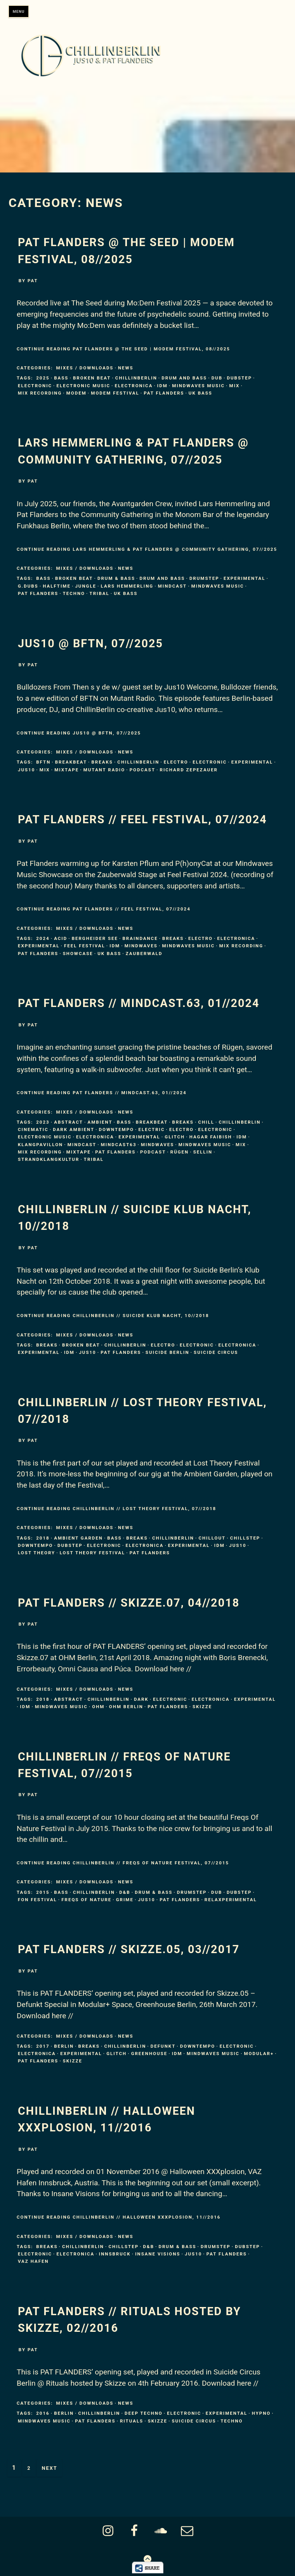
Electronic (35, 385)
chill (206, 1122)
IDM (162, 385)
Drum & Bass (116, 578)
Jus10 (26, 769)
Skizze (202, 1706)
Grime (125, 1899)
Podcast (142, 769)
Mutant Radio (104, 769)
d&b (124, 1892)
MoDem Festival (115, 393)
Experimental (244, 578)
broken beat (92, 378)
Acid (60, 938)
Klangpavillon (40, 1144)
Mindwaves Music (198, 385)
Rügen (179, 1152)
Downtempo (116, 1129)
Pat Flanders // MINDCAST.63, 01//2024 (139, 1003)
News (126, 368)
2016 (42, 2413)
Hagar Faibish (210, 1137)
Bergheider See (95, 938)
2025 (42, 378)
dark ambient (73, 1129)
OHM (98, 1706)
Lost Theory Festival (92, 1552)
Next (49, 2468)
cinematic (33, 1129)
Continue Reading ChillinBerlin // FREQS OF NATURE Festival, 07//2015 (123, 1863)
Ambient (99, 1122)
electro (176, 762)
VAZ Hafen (33, 2261)
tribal (99, 593)
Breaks (102, 762)
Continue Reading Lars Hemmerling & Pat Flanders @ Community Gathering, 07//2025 (147, 549)
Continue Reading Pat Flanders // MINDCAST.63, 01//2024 (102, 1092)
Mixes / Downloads (84, 368)
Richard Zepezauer (189, 769)
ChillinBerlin (136, 378)
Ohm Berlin (126, 1706)
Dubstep (239, 378)
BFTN (43, 762)
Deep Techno (144, 2413)
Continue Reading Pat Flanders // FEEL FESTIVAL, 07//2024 (104, 909)
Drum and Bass (184, 378)
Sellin (203, 1152)
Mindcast (172, 586)
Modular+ (259, 2053)
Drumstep (204, 578)
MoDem (76, 393)
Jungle (85, 586)
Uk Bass (200, 393)
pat (33, 280)
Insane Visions (157, 2254)
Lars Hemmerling (127, 586)
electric (152, 1129)
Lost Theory (36, 1552)
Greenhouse (149, 2053)
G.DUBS (28, 586)
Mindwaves (141, 945)
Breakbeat (71, 762)
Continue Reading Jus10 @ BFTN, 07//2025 (79, 733)
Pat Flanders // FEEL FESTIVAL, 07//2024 (142, 819)
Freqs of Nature (86, 1899)
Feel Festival (84, 945)
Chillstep (245, 1538)
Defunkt (163, 2046)
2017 (42, 2046)
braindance (140, 938)
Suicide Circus (216, 1352)
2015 (42, 1892)
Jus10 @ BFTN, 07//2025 (90, 643)
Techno (74, 593)
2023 (42, 1122)
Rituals (131, 2421)
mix (234, 385)
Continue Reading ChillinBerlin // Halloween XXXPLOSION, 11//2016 (118, 2217)
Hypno (261, 2413)
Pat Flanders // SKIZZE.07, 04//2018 (128, 1602)
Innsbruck (115, 2254)
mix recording (40, 393)
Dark (141, 1699)
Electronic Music (84, 385)
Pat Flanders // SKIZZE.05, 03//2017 (128, 1949)
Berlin (64, 2046)
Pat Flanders (164, 393)
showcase (78, 953)
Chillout (212, 1538)
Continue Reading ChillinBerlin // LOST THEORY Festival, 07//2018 (116, 1508)
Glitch (175, 1137)
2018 (42, 1538)
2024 (42, 938)
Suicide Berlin (167, 1352)
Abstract (68, 1122)
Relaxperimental (231, 1899)
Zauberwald (144, 953)
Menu (19, 11)
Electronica (134, 385)
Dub (217, 378)
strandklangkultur (48, 1159)
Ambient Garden (78, 1538)
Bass (61, 378)
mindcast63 (119, 1144)
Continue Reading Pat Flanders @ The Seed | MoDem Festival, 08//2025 (123, 349)
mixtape (66, 769)
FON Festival (37, 1899)
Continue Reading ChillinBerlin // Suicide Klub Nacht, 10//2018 (113, 1315)
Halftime (57, 586)
